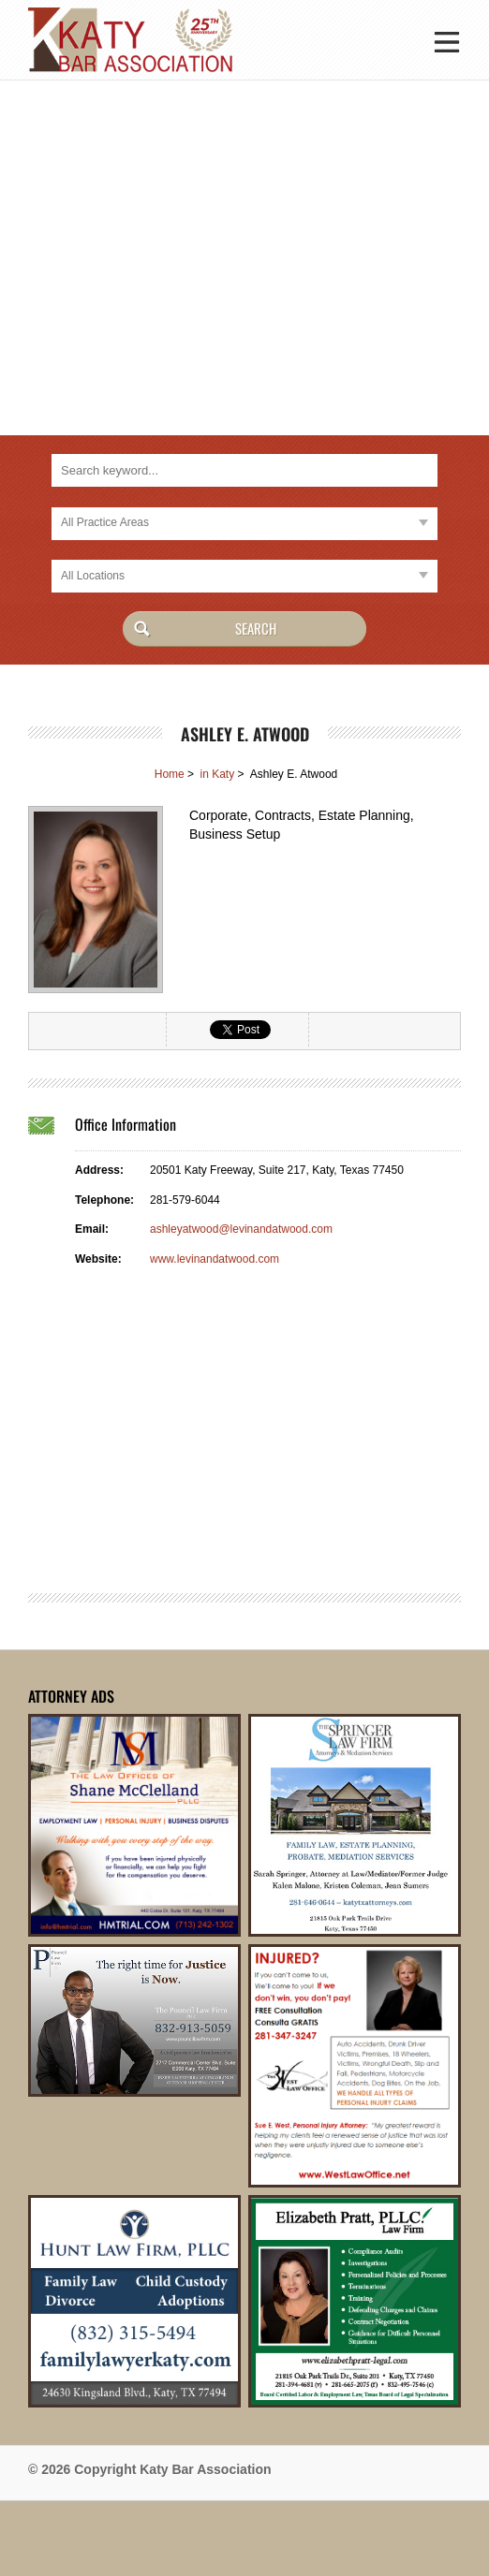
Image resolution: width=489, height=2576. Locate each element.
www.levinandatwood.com (214, 1259)
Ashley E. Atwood (245, 734)
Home (170, 774)
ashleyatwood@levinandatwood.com (241, 1229)
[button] (447, 40)
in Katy (217, 774)
